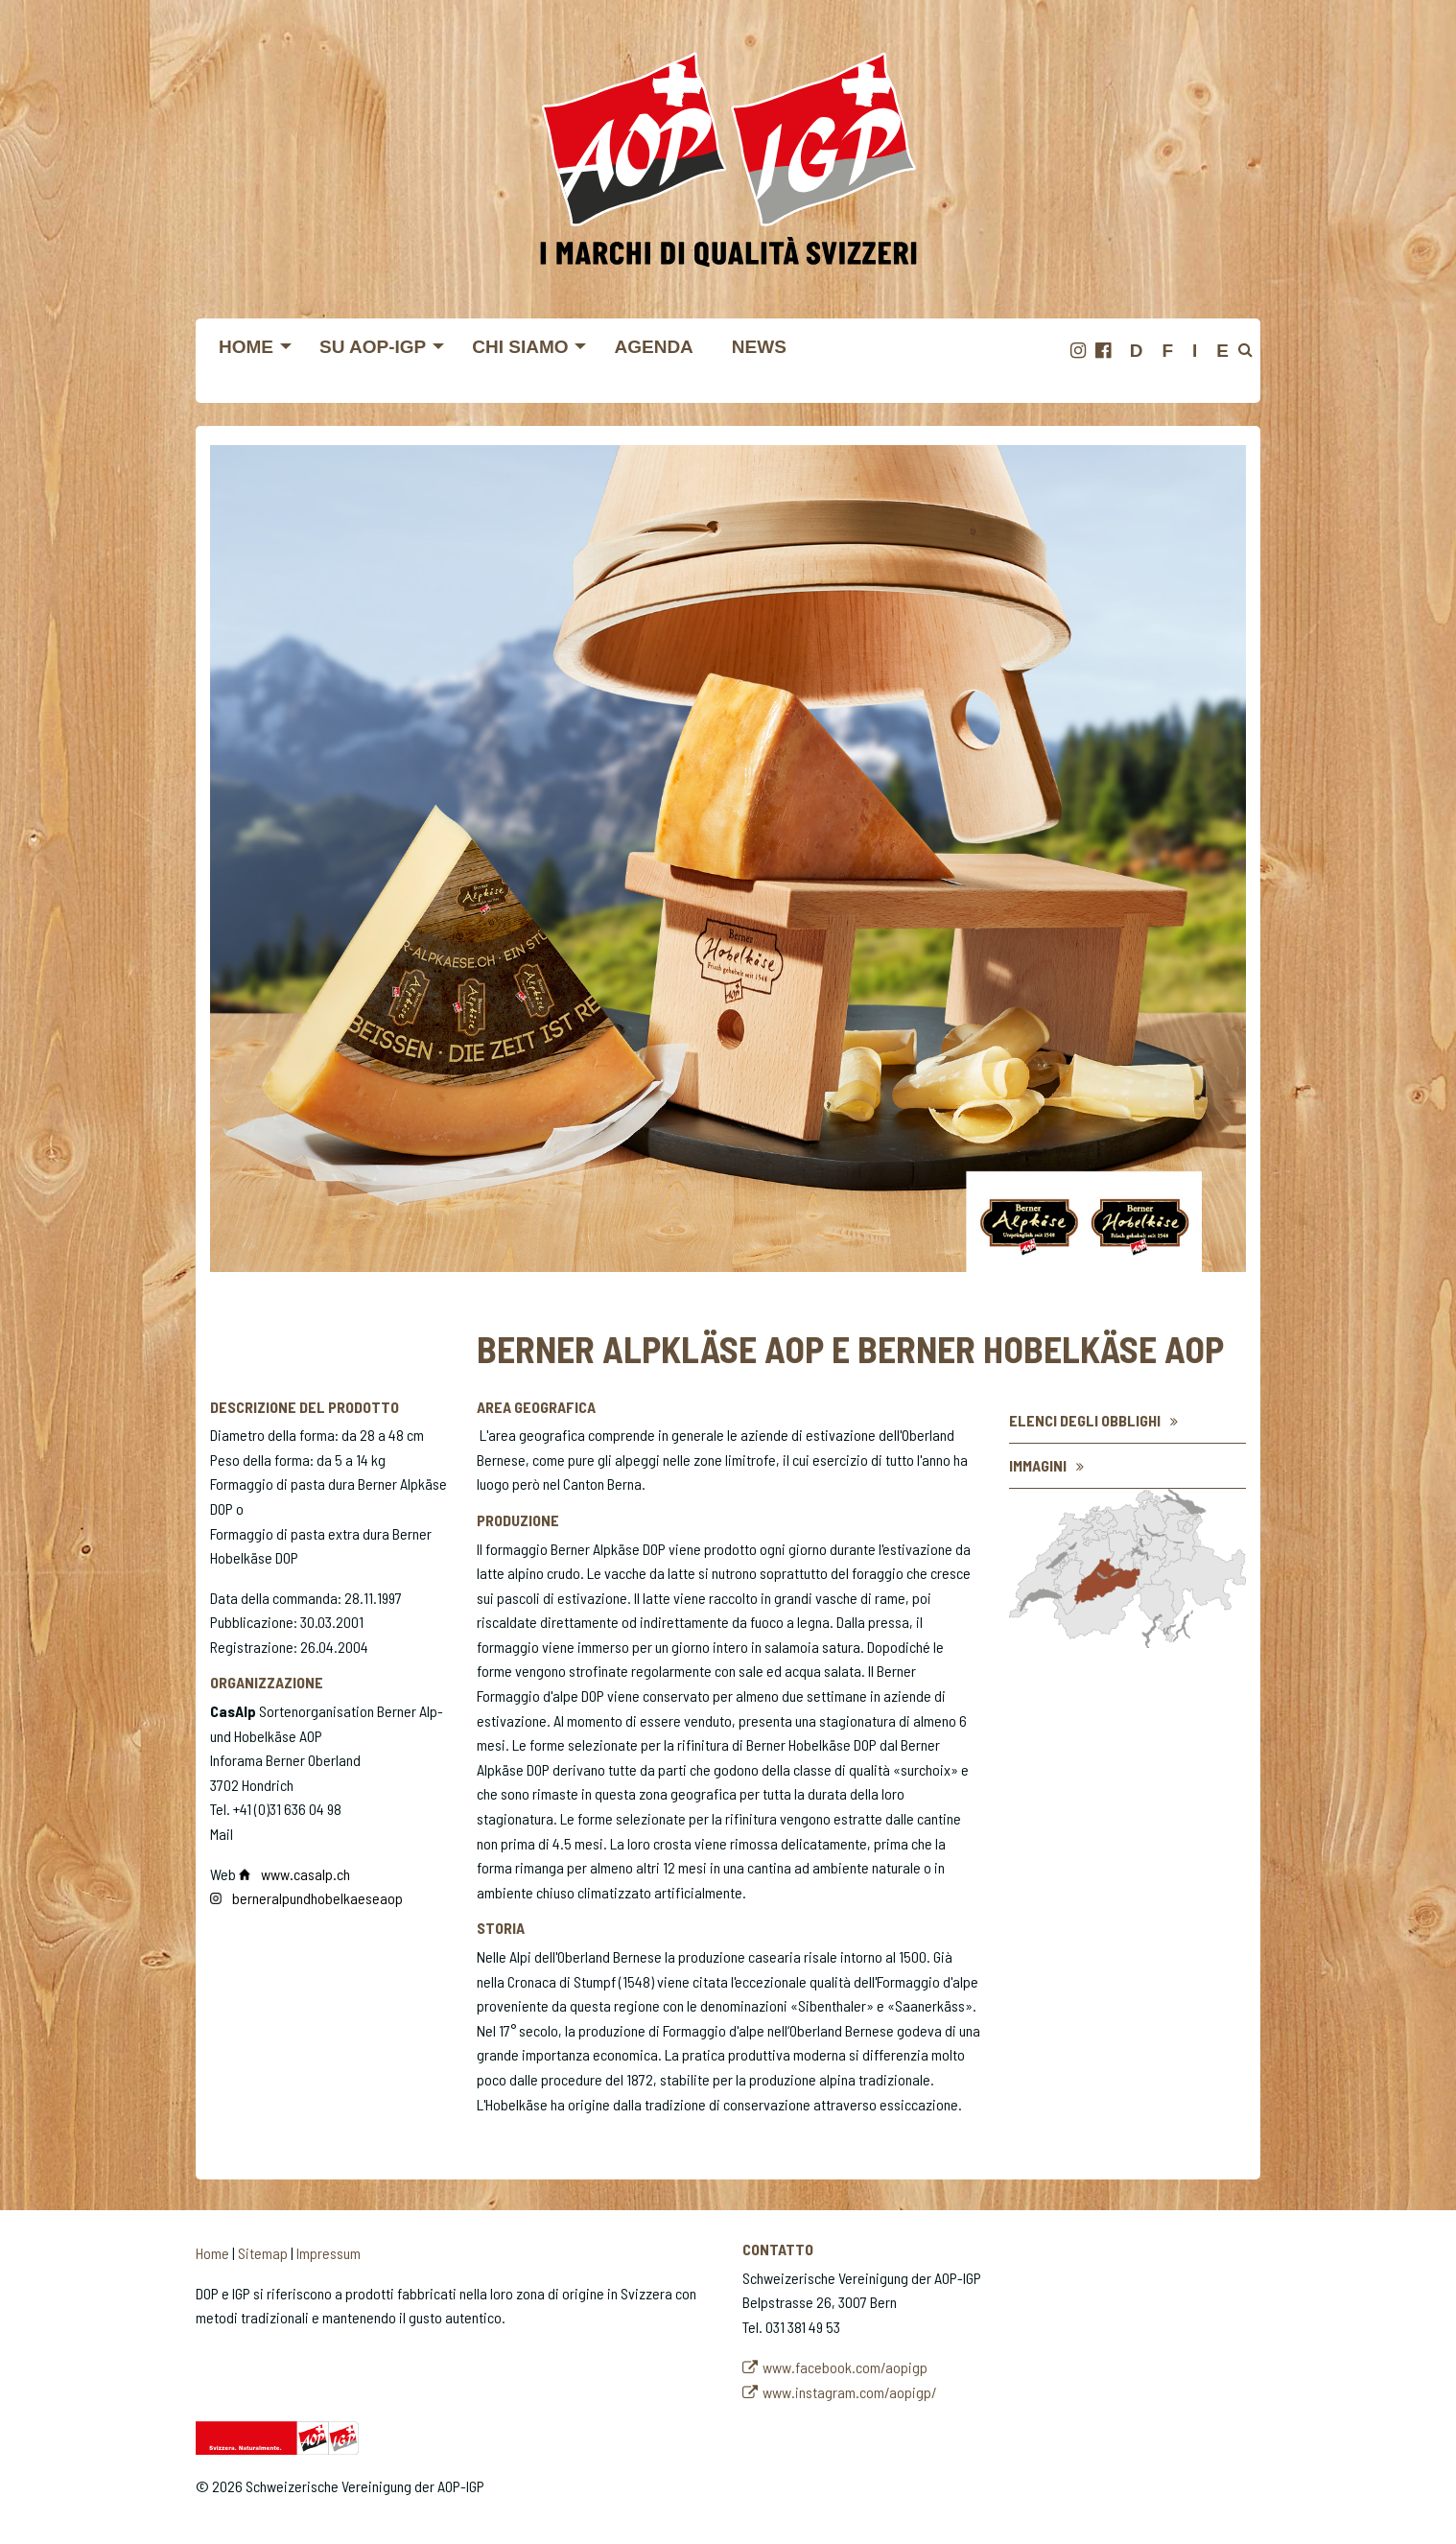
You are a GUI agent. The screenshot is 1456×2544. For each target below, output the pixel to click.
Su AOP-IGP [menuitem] (372, 347)
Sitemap (263, 2253)
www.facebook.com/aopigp (845, 2367)
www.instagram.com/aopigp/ (850, 2392)
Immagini (1038, 1465)
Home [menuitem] (246, 347)
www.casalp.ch (307, 1874)
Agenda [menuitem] (653, 347)
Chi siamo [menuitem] (520, 347)
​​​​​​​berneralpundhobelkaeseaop (317, 1898)
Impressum (328, 2253)
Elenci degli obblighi (1085, 1420)
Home (212, 2253)
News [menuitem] (759, 347)
